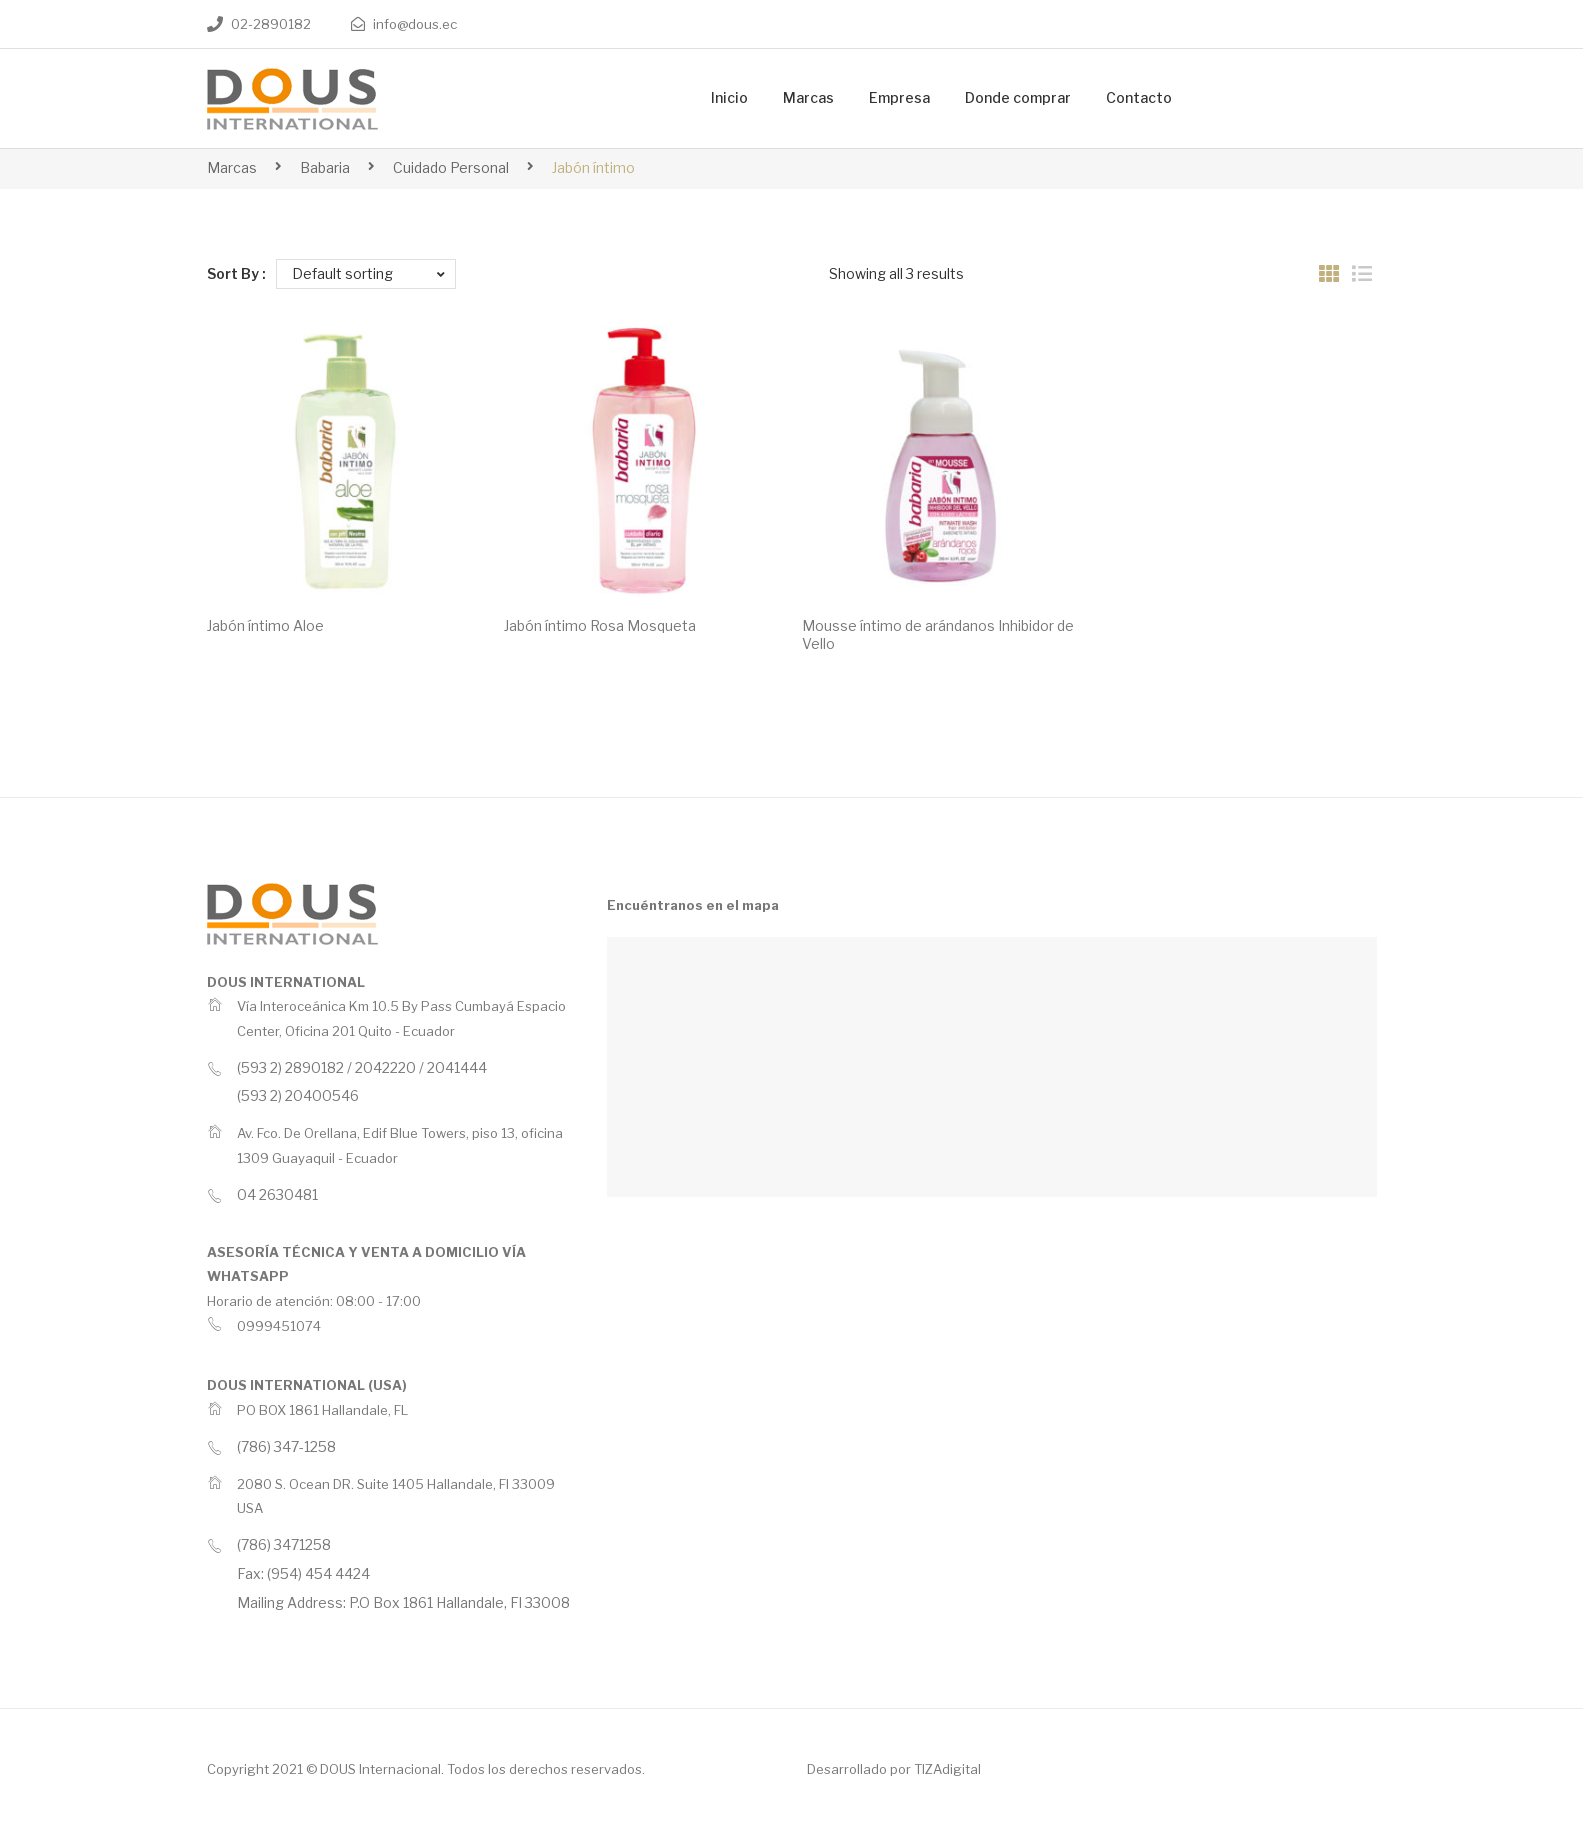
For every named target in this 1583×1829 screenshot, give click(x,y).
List (1362, 274)
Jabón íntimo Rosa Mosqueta (600, 625)
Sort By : (236, 273)
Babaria (325, 167)
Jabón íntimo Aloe (265, 625)
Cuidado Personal (451, 167)
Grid (1329, 274)
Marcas (232, 167)
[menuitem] (729, 98)
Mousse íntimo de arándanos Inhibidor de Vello (938, 635)
